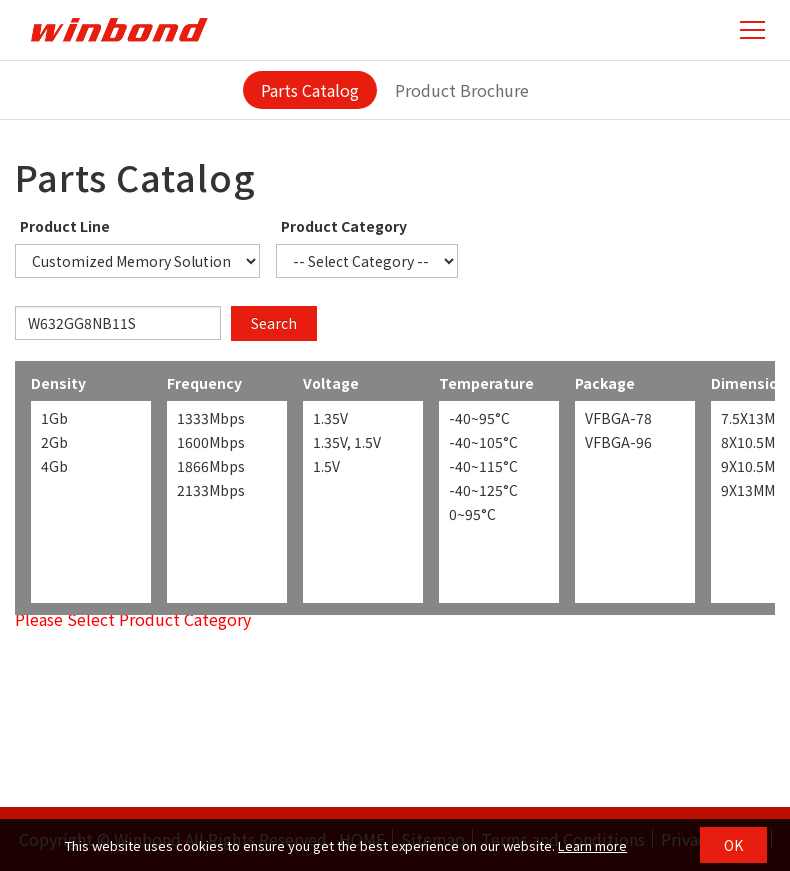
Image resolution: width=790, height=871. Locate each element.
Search (274, 323)
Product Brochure (462, 90)
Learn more (592, 845)
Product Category (344, 226)
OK (733, 845)
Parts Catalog (310, 90)
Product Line (65, 226)
